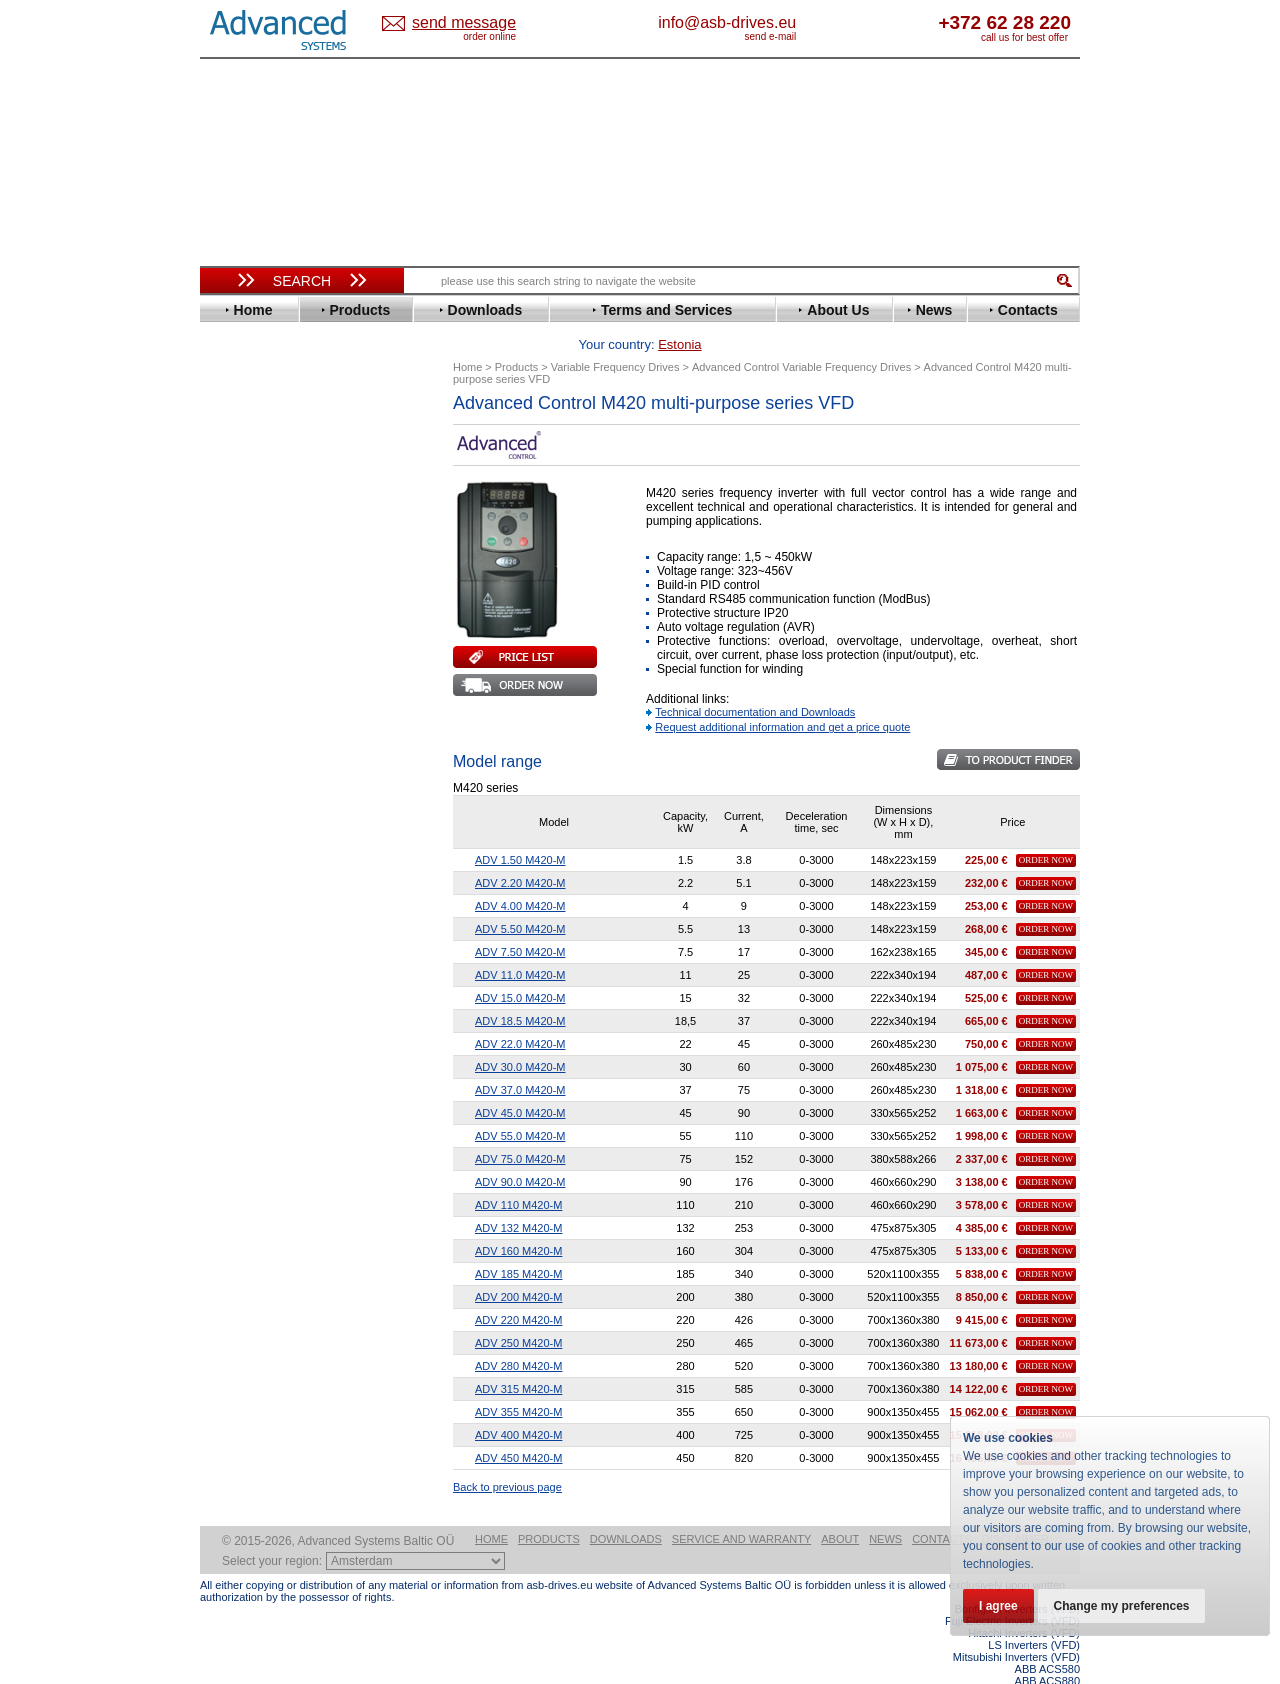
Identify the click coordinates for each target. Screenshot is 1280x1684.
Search (302, 281)
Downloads (626, 1536)
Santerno (246, 841)
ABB (232, 451)
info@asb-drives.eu (810, 22)
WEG (233, 931)
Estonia (480, 23)
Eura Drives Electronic (287, 601)
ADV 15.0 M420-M (520, 967)
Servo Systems (255, 1114)
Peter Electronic (267, 1060)
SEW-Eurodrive (265, 871)
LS (226, 751)
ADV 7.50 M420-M (520, 921)
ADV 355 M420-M (518, 1381)
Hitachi (239, 661)
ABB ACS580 (1047, 1666)
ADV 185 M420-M (518, 1243)
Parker (238, 811)
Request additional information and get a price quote (782, 696)
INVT (233, 706)
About (840, 1536)
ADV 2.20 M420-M (520, 852)
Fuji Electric (255, 631)
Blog (224, 1285)
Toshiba (242, 901)
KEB (231, 721)
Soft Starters (248, 985)
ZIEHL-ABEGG (263, 946)
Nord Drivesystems (277, 781)
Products (549, 1536)
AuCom (241, 1015)
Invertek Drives (264, 691)
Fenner (239, 616)
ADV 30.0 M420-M (520, 1036)
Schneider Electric (274, 856)
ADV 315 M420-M (518, 1358)
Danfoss (243, 526)
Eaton (236, 556)
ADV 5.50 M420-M (520, 898)
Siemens (244, 886)
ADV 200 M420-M (518, 1266)
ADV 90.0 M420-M (520, 1151)
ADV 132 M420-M (518, 1197)
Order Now (1046, 829)
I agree (998, 1606)
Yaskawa (245, 961)
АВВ (232, 1000)
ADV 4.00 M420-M (520, 875)
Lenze (236, 736)
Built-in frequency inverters (277, 1484)
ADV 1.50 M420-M (520, 829)
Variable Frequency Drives (290, 436)
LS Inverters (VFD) (1034, 1642)
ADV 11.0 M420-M (520, 944)
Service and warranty (741, 1536)
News (885, 1536)
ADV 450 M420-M (518, 1427)
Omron (239, 796)
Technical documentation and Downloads (755, 681)
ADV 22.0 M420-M (520, 1013)
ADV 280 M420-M (518, 1335)
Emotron (244, 586)
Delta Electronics (271, 541)
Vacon (237, 916)
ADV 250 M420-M (518, 1312)
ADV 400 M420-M (518, 1404)
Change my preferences (1122, 1606)
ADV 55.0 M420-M (520, 1105)
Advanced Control (274, 466)
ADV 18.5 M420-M (520, 990)
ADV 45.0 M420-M (520, 1082)
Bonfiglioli (250, 496)
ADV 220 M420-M (518, 1289)
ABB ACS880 (1047, 1678)
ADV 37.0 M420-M (520, 1059)
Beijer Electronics (273, 481)
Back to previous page (507, 1456)
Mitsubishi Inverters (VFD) (1016, 1654)
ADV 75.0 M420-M (520, 1128)
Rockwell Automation (284, 826)
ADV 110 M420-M (518, 1174)
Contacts (942, 1536)
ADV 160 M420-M (518, 1220)
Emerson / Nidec (269, 571)
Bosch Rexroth (264, 511)
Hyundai (243, 676)
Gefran (239, 646)
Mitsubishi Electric (275, 766)
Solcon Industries (272, 1090)
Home (491, 1536)
